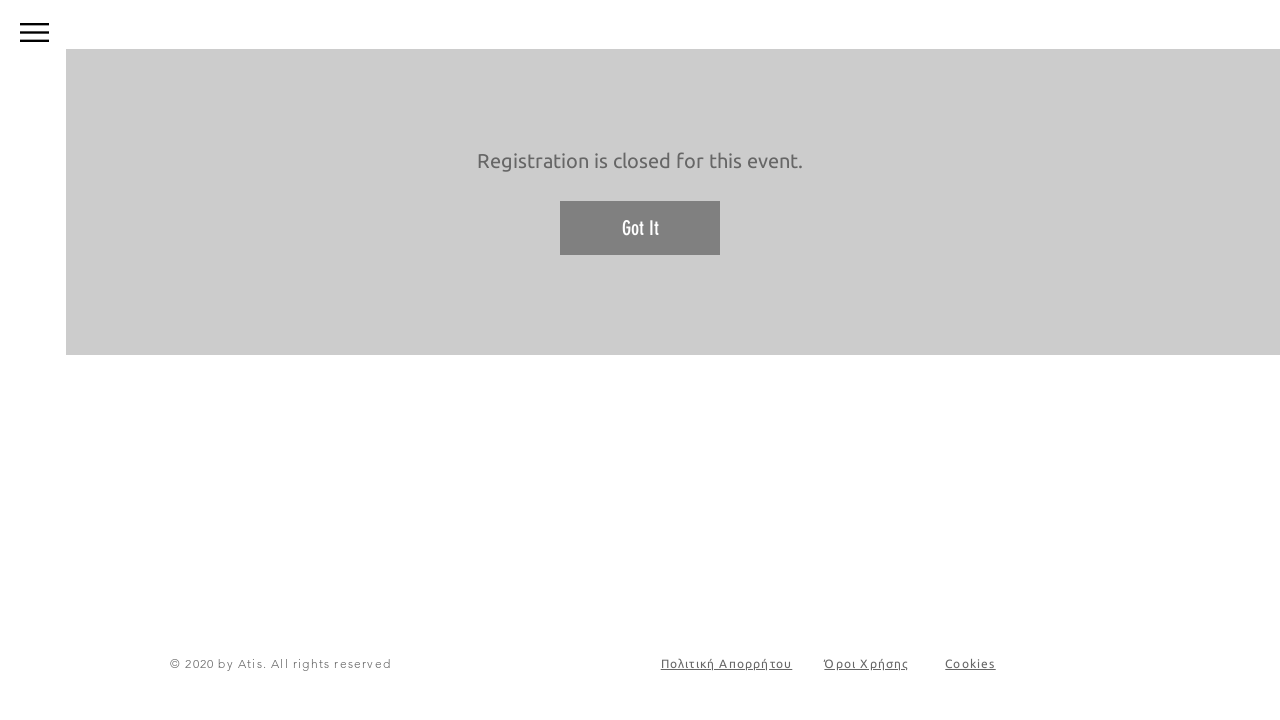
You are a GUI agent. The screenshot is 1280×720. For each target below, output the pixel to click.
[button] (34, 32)
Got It (640, 228)
